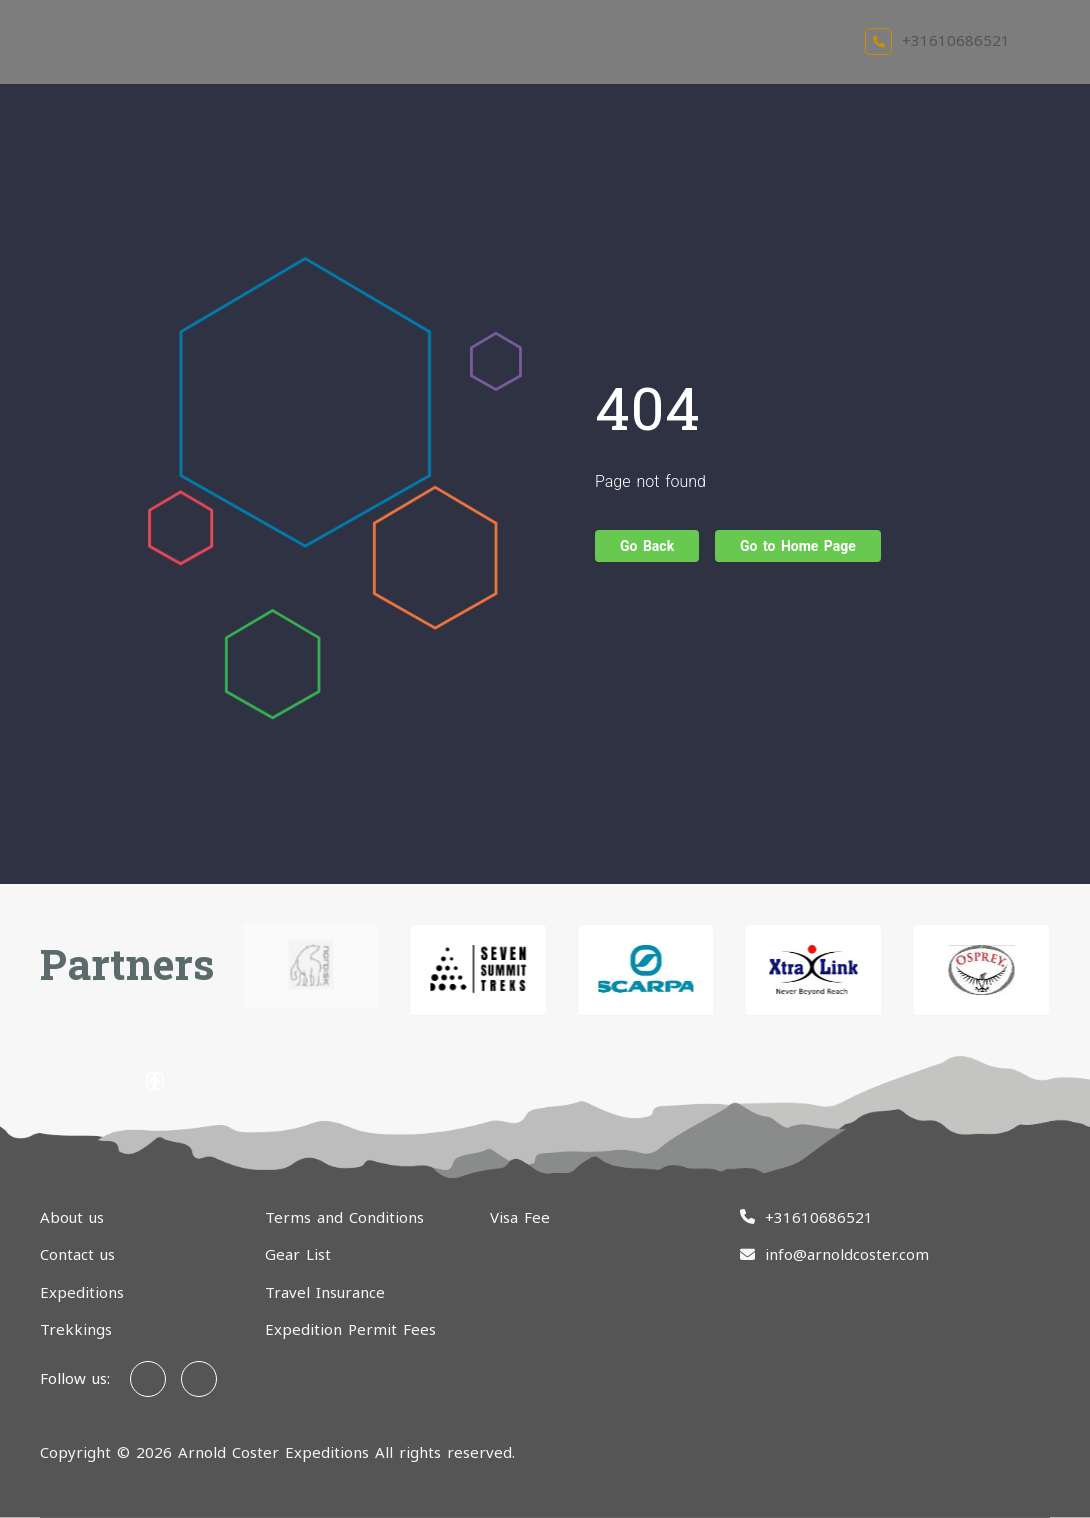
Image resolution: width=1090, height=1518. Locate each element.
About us (72, 1217)
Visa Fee (520, 1217)
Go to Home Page (798, 546)
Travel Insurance (325, 1292)
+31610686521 (937, 40)
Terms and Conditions (344, 1217)
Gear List (298, 1254)
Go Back (647, 546)
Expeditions (82, 1292)
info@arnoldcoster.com (847, 1254)
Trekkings (76, 1329)
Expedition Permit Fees (350, 1329)
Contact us (77, 1254)
